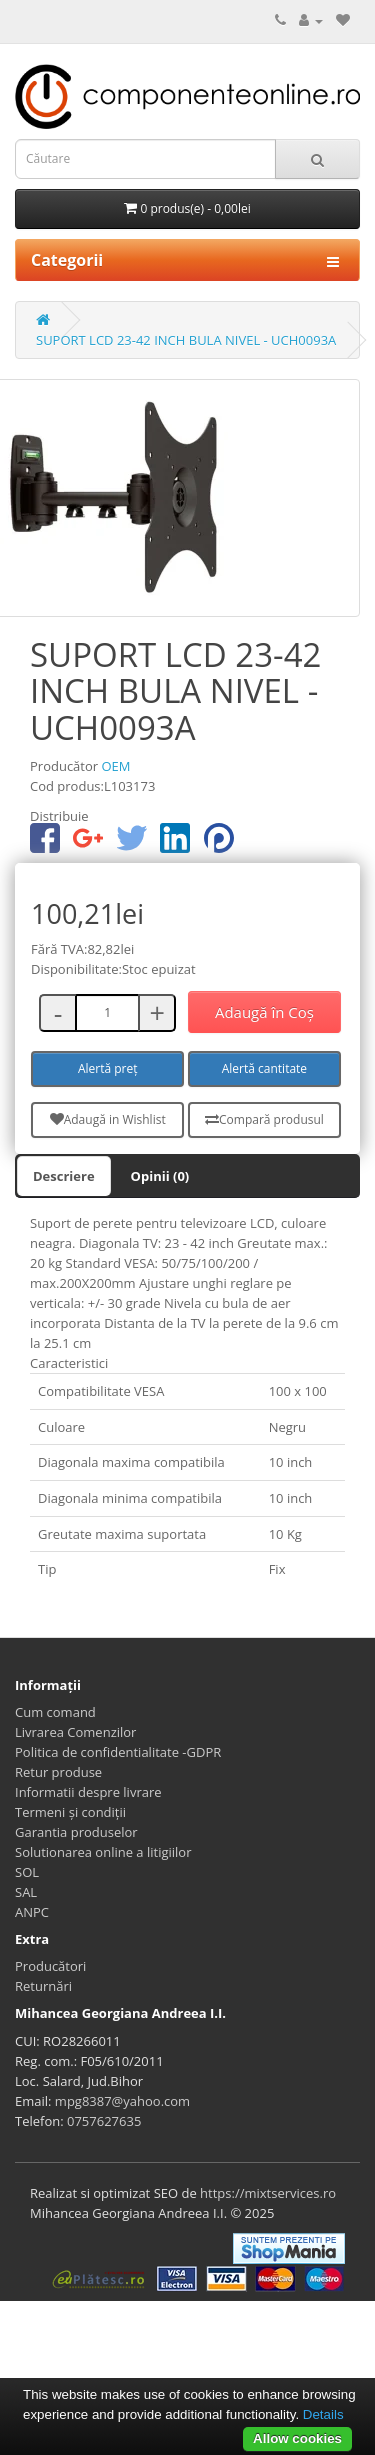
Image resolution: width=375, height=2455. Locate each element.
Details (323, 2414)
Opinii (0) (160, 1176)
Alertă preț (108, 1068)
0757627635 (104, 2121)
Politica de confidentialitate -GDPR (118, 1752)
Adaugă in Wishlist (108, 1119)
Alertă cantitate (264, 1068)
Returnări (43, 1986)
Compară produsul (264, 1119)
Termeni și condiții (70, 1812)
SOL (27, 1872)
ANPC (32, 1912)
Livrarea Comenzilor (75, 1732)
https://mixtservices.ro (268, 2193)
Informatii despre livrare (88, 1792)
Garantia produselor (76, 1832)
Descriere (64, 1176)
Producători (50, 1966)
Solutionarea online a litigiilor (103, 1852)
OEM (115, 766)
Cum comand (55, 1712)
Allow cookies (297, 2438)
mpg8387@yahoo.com (122, 2101)
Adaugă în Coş (264, 1012)
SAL (26, 1892)
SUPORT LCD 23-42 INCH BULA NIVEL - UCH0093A (186, 340)
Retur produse (58, 1772)
